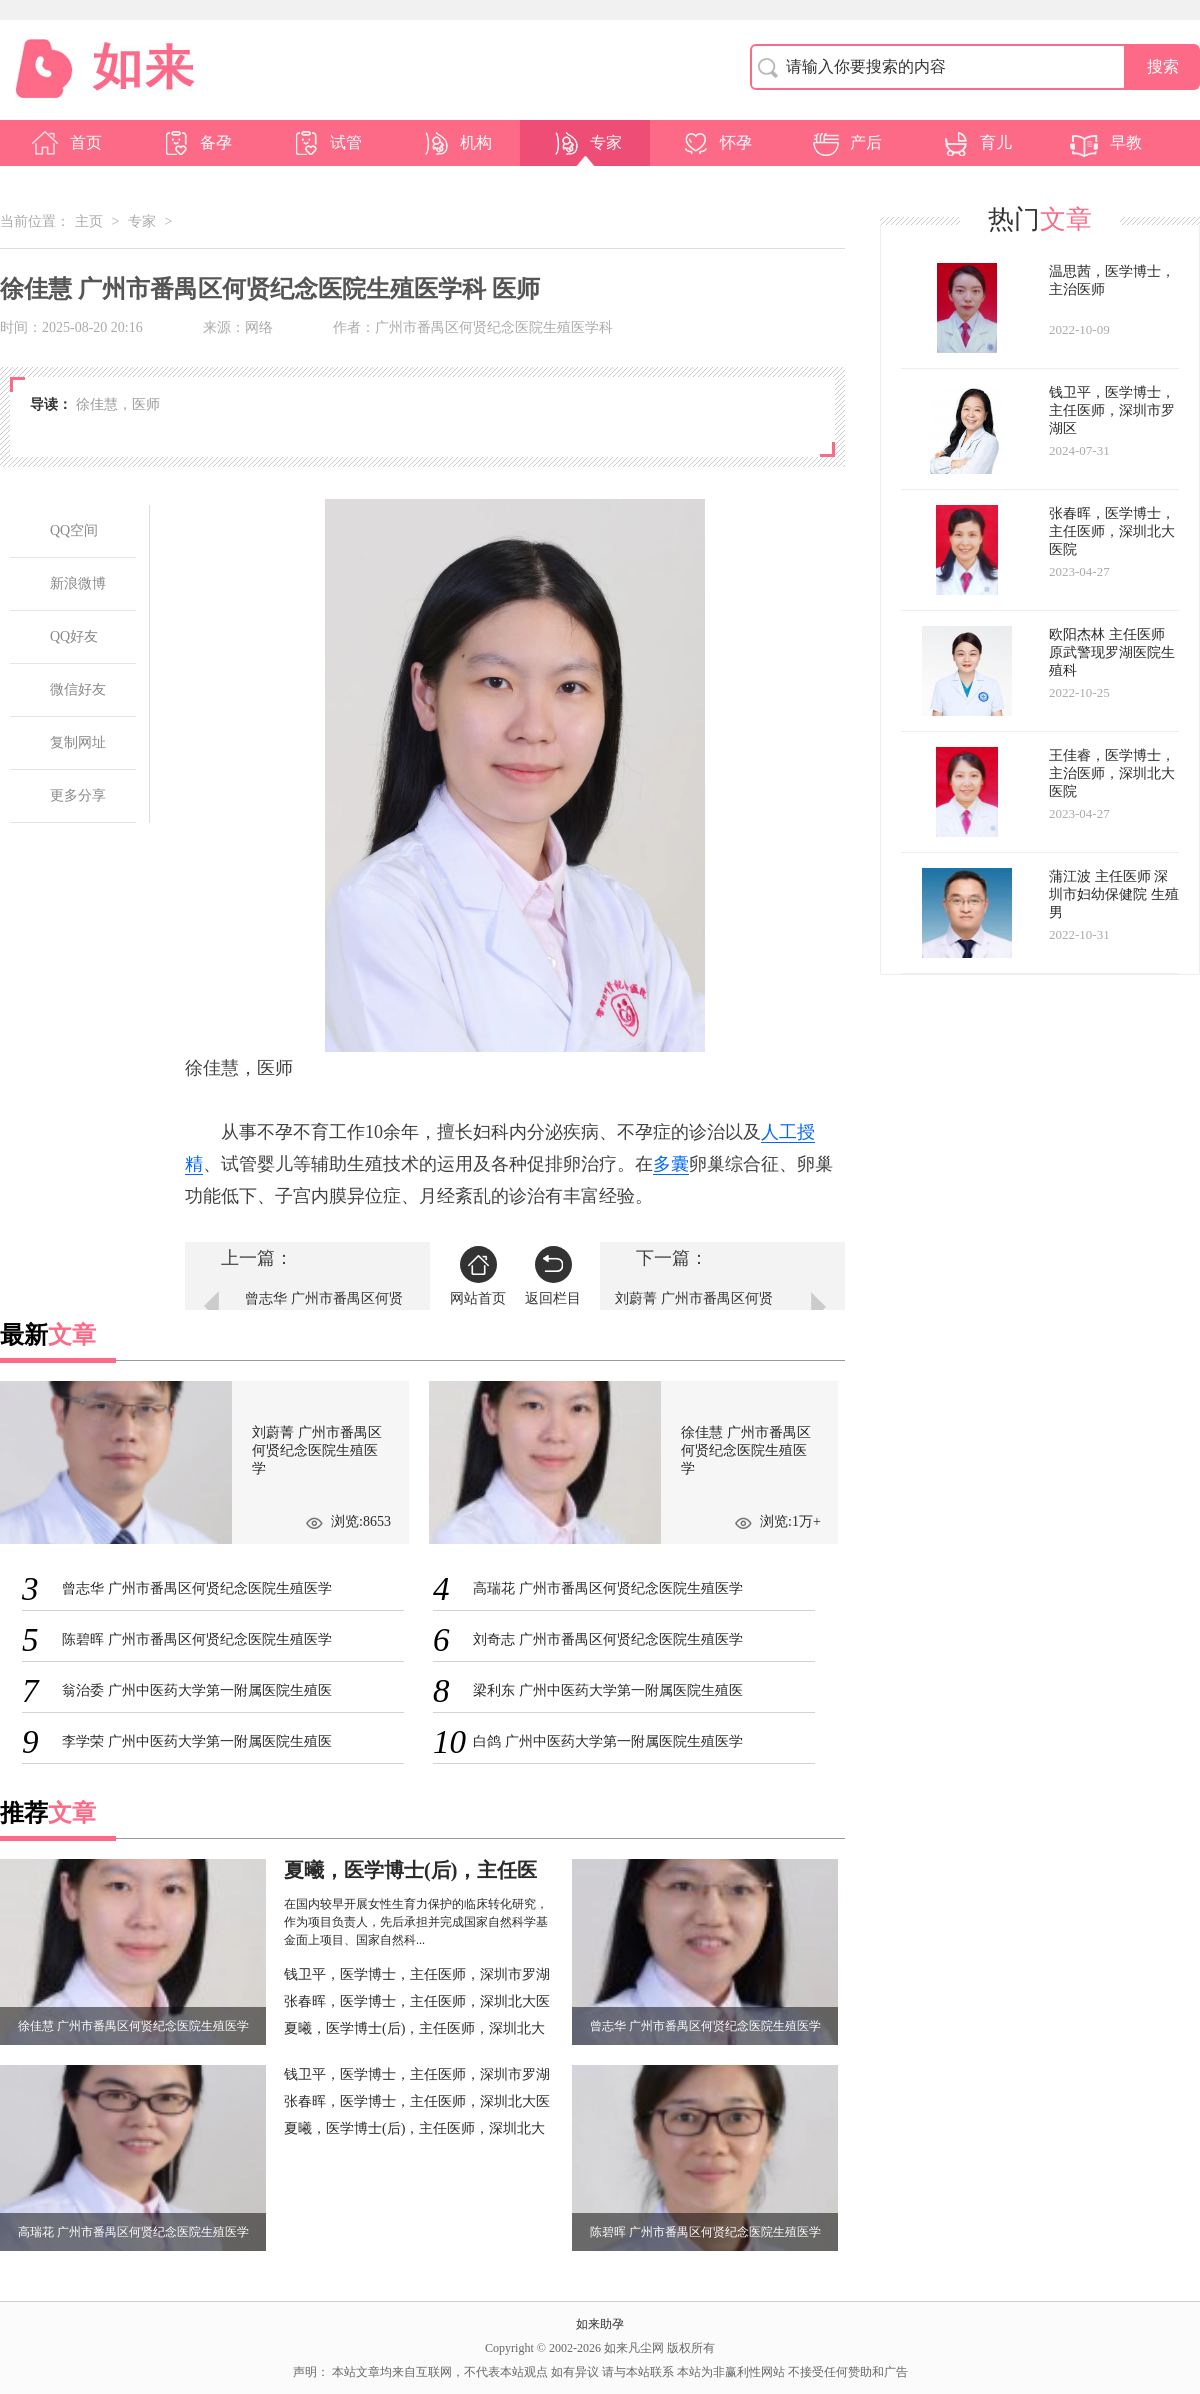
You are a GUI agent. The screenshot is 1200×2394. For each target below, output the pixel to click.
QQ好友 (74, 636)
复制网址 (78, 742)
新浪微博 (78, 583)
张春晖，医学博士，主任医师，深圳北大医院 (417, 2004)
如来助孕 (600, 2324)
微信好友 (78, 689)
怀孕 (716, 143)
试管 (326, 143)
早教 (1106, 143)
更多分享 (78, 795)
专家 (586, 143)
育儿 (976, 143)
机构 (456, 143)
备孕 (196, 143)
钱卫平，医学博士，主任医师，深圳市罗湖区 (417, 1977)
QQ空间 (74, 530)
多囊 (671, 1164)
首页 (66, 143)
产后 (846, 143)
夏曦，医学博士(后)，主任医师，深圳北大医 (414, 2031)
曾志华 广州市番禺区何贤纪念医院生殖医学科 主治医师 (324, 1311)
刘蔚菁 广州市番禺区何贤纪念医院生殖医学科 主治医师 (694, 1311)
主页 (89, 221)
